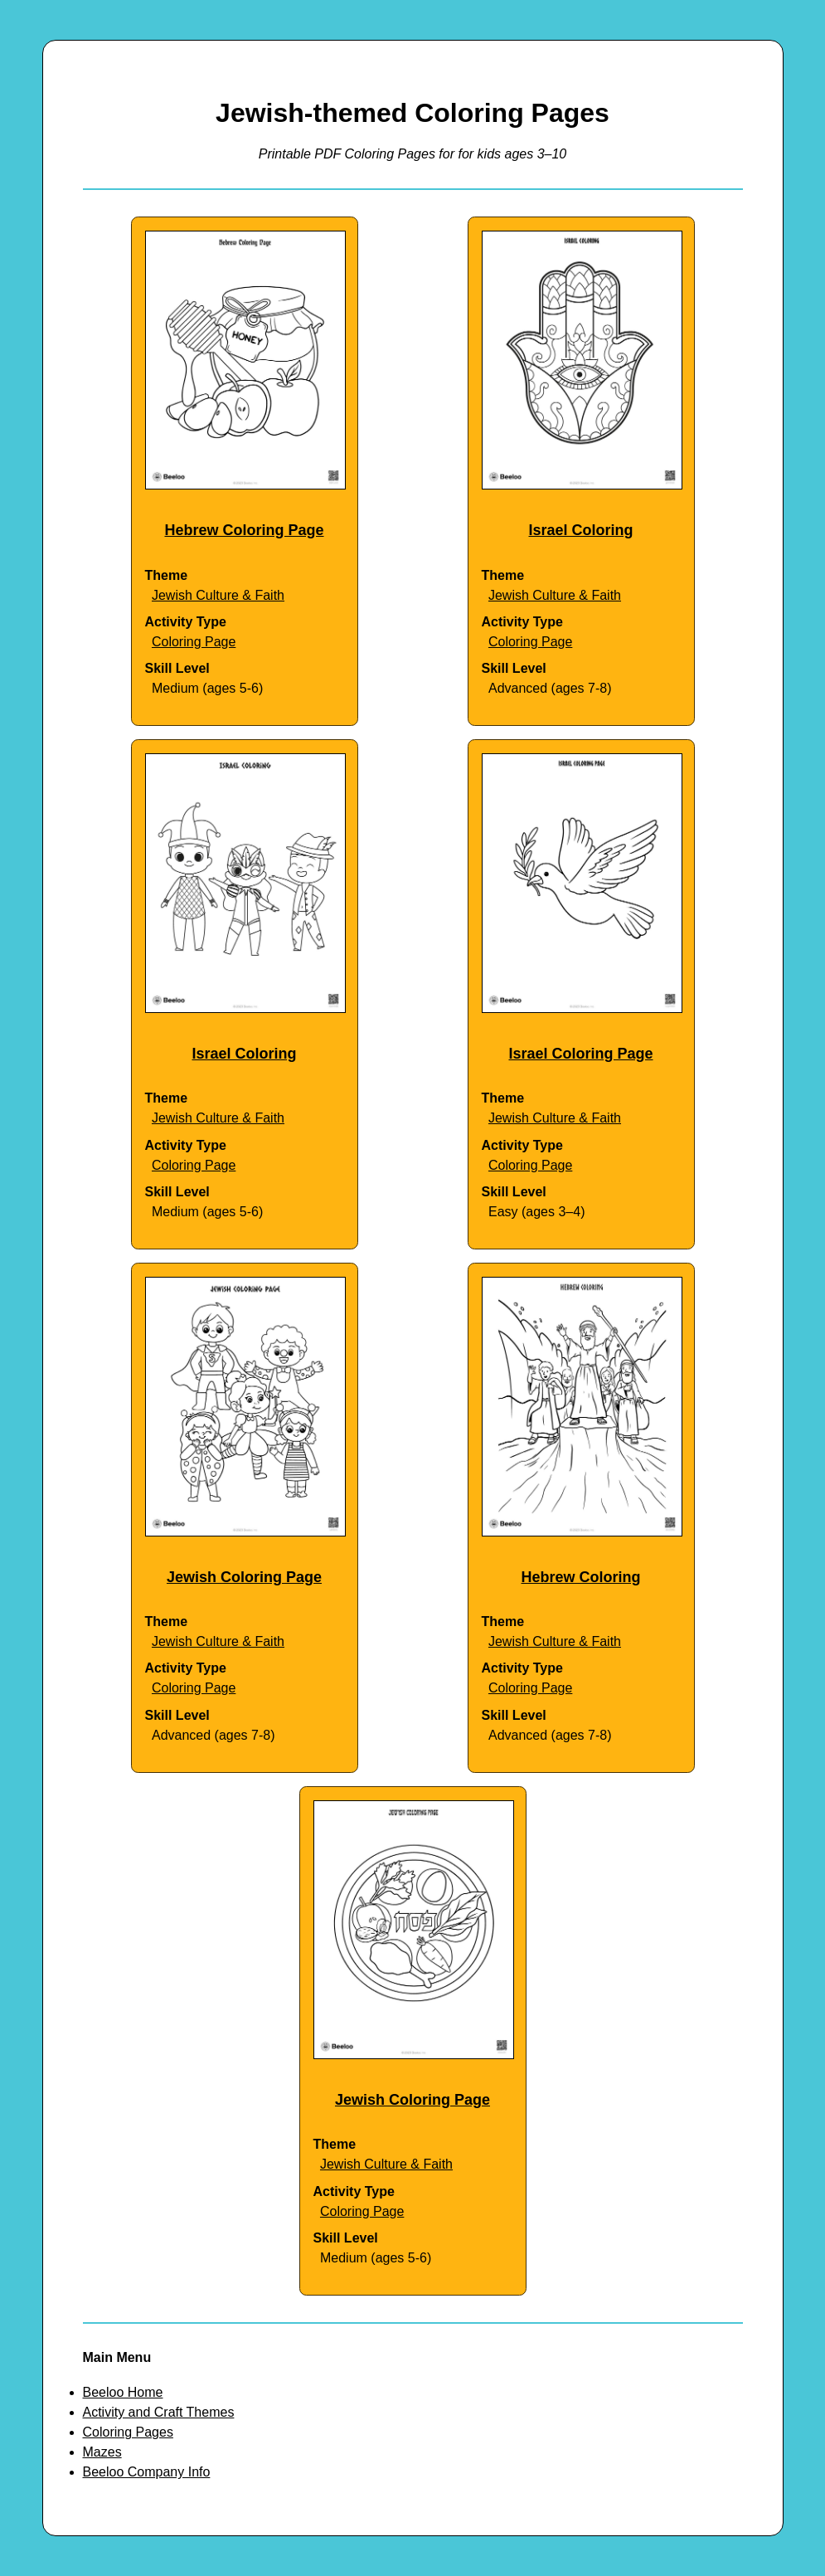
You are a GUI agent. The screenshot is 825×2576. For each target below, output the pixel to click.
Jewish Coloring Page (244, 1577)
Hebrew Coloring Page (243, 530)
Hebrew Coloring (580, 1577)
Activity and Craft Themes (159, 2412)
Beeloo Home (123, 2392)
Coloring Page (193, 642)
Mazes (102, 2452)
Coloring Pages (128, 2432)
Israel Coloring (580, 530)
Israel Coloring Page (580, 1053)
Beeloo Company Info (147, 2472)
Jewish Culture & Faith (218, 595)
